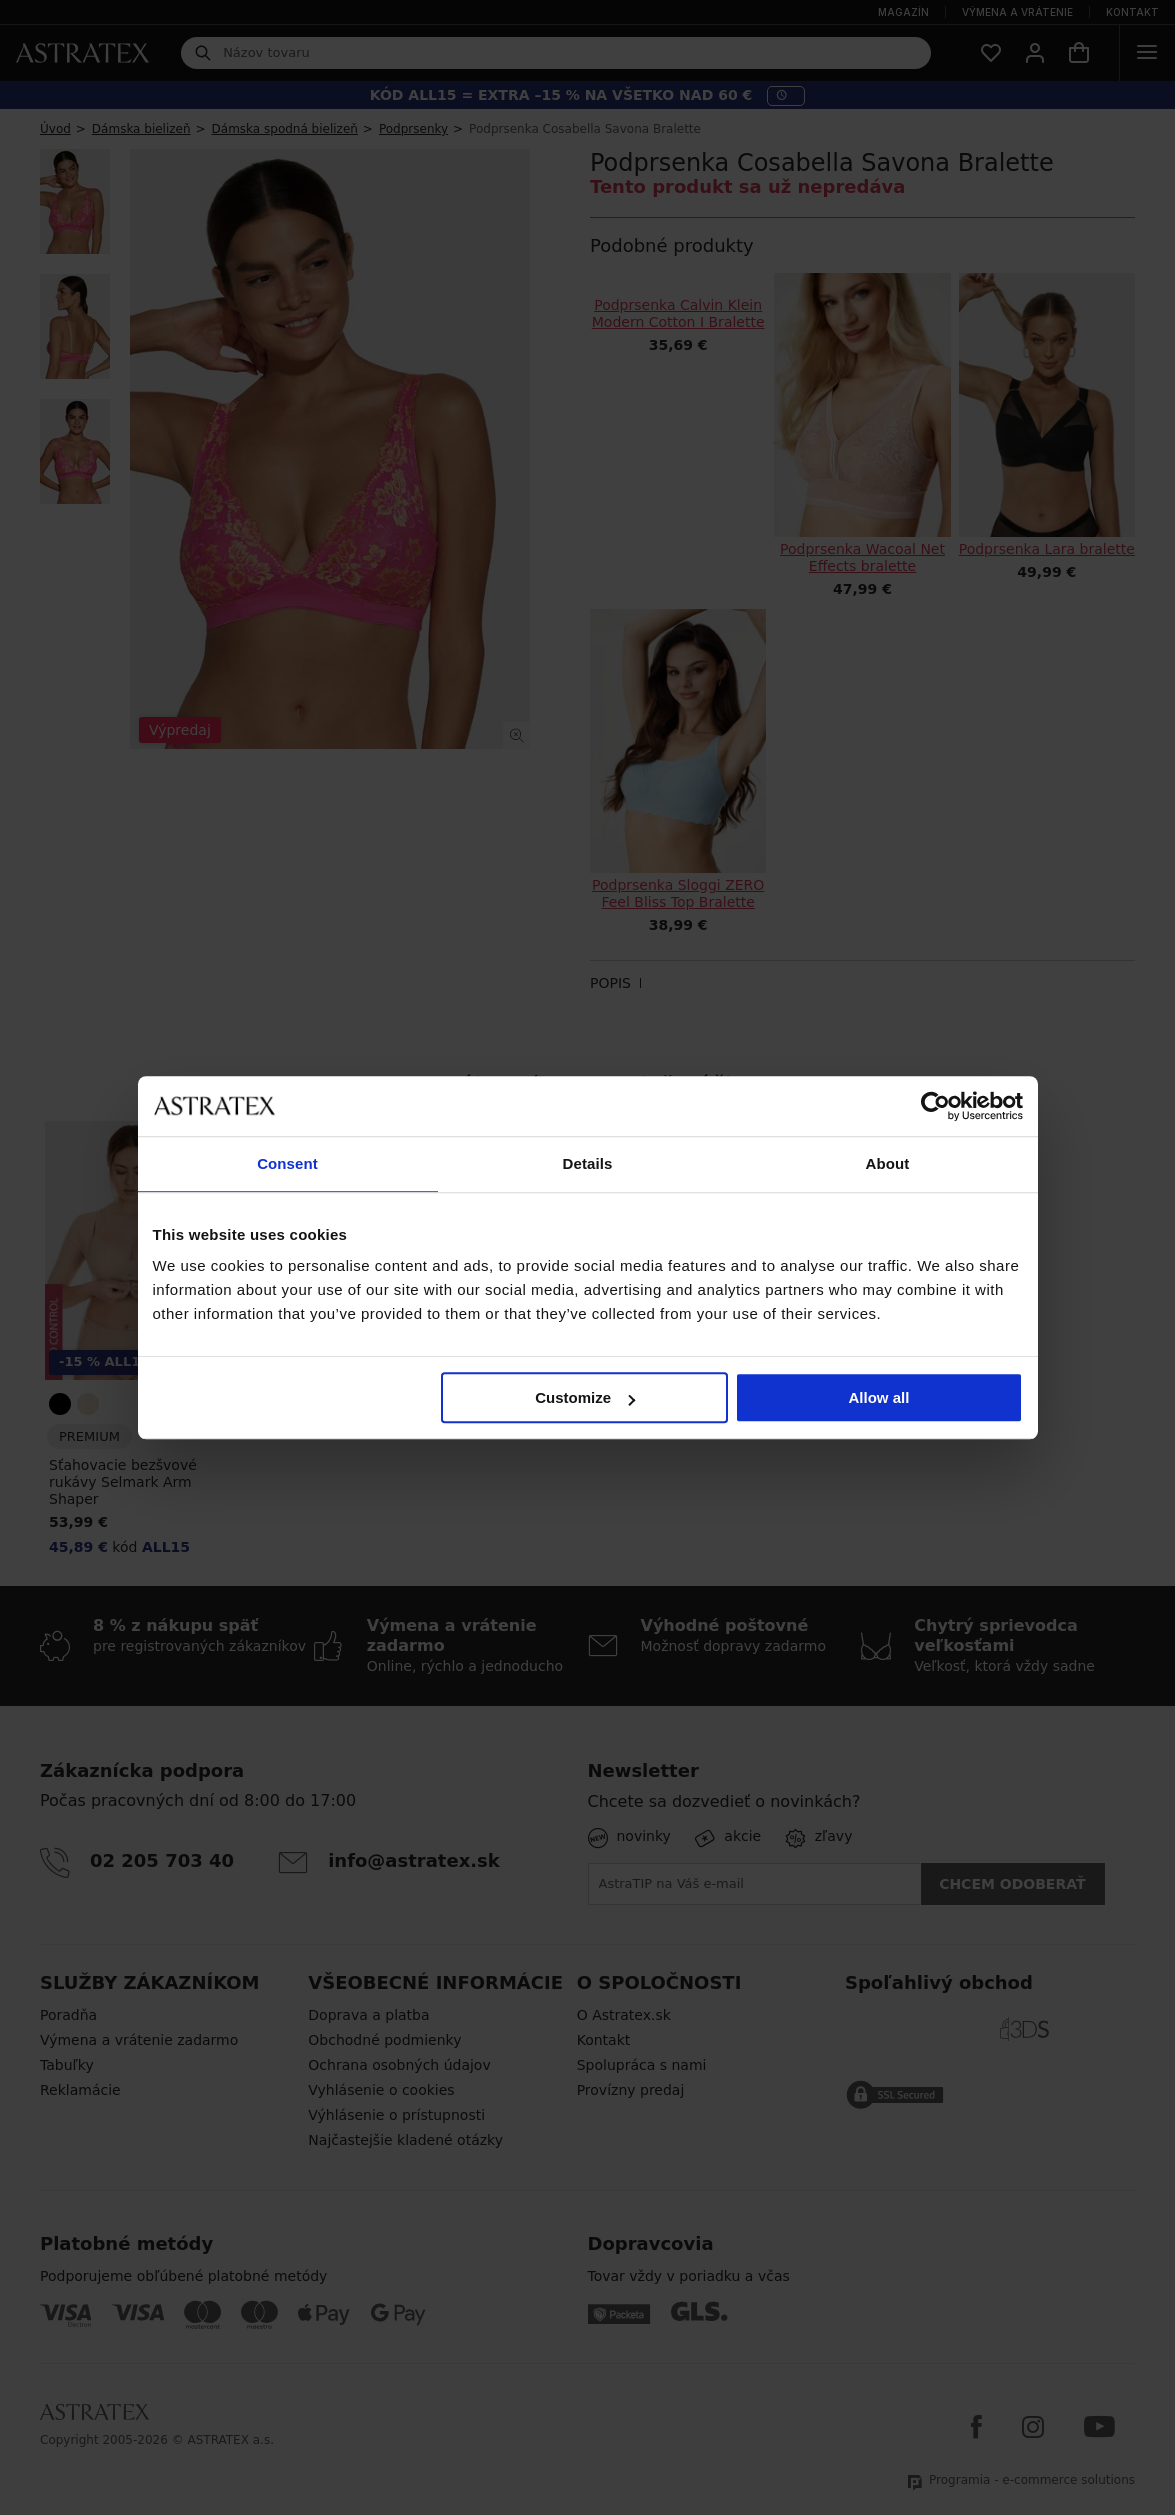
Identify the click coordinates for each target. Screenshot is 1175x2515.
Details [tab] (588, 1163)
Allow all (879, 1397)
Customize (585, 1397)
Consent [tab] (287, 1163)
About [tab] (888, 1163)
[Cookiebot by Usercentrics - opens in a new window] (935, 1106)
